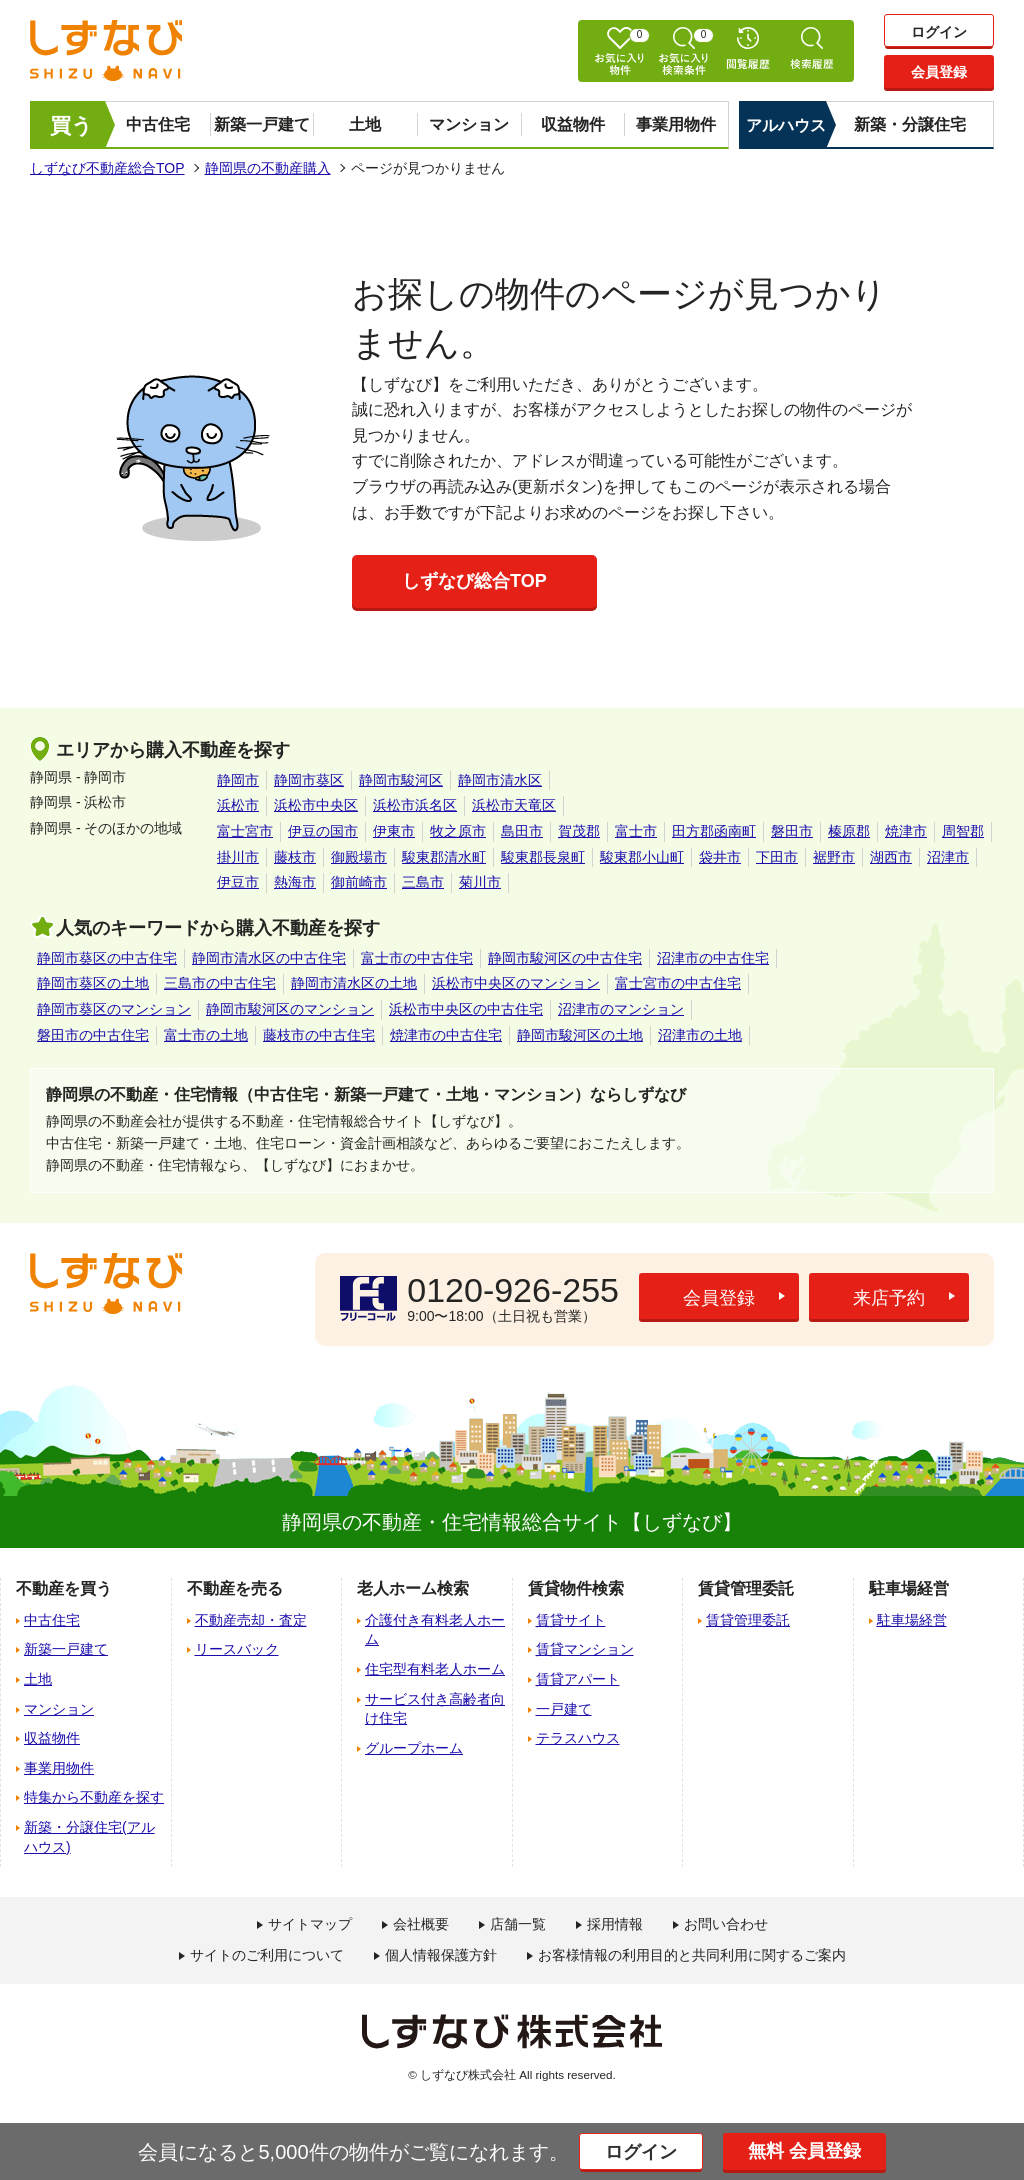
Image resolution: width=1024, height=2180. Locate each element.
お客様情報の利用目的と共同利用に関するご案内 (692, 1955)
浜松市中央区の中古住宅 (466, 1009)
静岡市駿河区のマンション (290, 1009)
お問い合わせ (726, 1924)
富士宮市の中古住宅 (678, 983)
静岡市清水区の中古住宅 (269, 958)
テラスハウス (578, 1738)
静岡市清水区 (500, 780)
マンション (469, 124)
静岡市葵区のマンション (114, 1009)
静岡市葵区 (309, 780)
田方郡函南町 (714, 831)
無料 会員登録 (804, 2151)
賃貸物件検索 (576, 1588)
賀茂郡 (579, 831)
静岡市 (238, 780)
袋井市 (720, 857)
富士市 (636, 831)
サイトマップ (310, 1924)
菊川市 (480, 882)
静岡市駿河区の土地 (580, 1035)
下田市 (777, 857)
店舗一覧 (518, 1924)
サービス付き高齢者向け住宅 (435, 1709)
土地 (365, 124)
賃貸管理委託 (748, 1620)
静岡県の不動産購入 (268, 168)
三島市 (423, 882)
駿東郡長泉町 (543, 857)
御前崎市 (359, 882)
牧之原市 (458, 831)
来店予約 (889, 1298)
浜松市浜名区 (415, 805)
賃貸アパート (578, 1679)
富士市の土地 (206, 1035)
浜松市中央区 (316, 805)
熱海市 (295, 882)
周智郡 (963, 831)
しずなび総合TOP (474, 581)
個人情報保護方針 (441, 1955)
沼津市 (948, 857)
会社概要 (421, 1924)
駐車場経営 (912, 1620)
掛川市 (238, 857)
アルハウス (786, 125)
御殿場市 (359, 857)
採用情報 (615, 1924)
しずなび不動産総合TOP (107, 168)
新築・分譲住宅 (910, 124)
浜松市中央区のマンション (516, 983)
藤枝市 (295, 857)
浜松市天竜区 (514, 805)
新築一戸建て (262, 124)
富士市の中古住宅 (417, 958)
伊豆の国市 (323, 831)
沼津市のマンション (621, 1009)
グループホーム (414, 1748)
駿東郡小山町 (642, 857)
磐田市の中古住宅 (93, 1035)
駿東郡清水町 (444, 857)
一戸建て (564, 1709)
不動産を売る (235, 1588)
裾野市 (834, 857)
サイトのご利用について (267, 1955)
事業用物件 (676, 124)
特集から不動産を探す (94, 1797)
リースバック (237, 1649)
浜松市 (238, 805)
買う (71, 125)
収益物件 (573, 124)
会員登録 (939, 72)
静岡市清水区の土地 (354, 983)
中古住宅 (158, 124)
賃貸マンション (585, 1649)
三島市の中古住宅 (220, 983)
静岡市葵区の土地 (93, 983)
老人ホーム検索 (413, 1588)
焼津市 (906, 831)
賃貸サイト (571, 1620)
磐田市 (792, 831)
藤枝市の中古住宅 (319, 1035)
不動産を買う (64, 1588)
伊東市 (394, 831)
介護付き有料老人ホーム (435, 1630)
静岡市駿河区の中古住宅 (565, 958)
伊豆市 (238, 882)
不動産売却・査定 (251, 1620)
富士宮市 (245, 831)
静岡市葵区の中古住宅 (107, 958)
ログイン (939, 32)
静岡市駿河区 (401, 780)
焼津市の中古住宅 (446, 1035)
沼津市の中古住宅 (713, 958)
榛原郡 (849, 831)
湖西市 (891, 857)
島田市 (522, 831)
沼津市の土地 (700, 1035)
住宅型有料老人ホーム (435, 1669)
